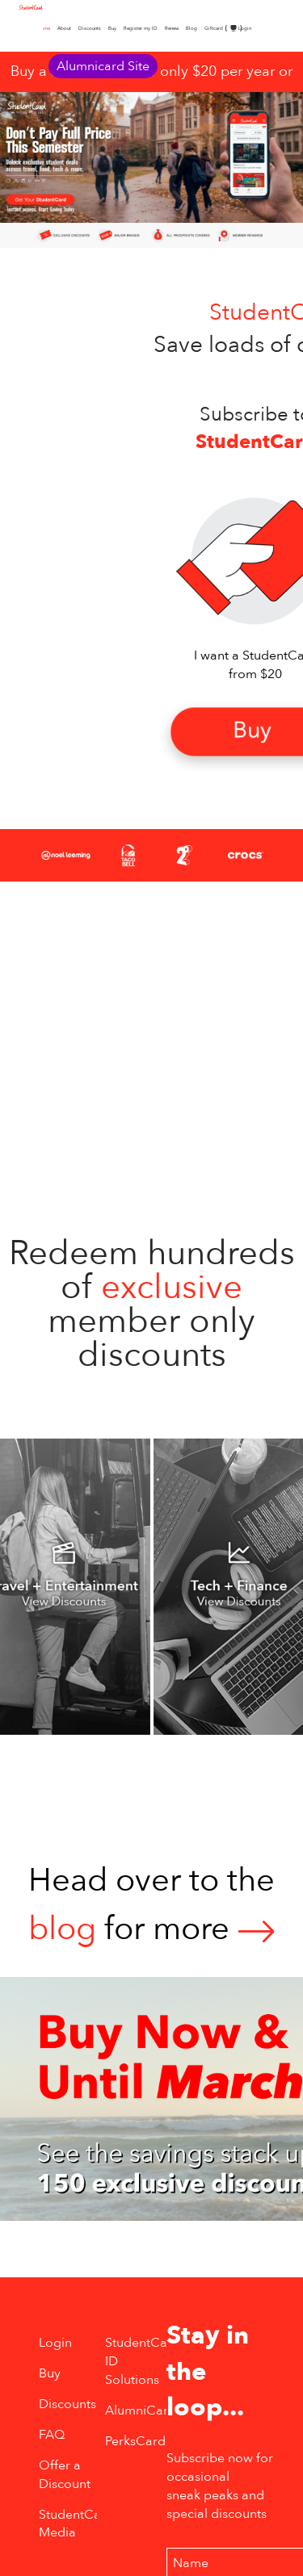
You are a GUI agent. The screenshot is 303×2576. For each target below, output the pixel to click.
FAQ (52, 2435)
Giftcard (213, 28)
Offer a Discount (64, 2475)
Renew (172, 28)
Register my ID (141, 28)
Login (244, 28)
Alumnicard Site (103, 66)
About (64, 28)
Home (43, 28)
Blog (191, 28)
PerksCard (135, 2441)
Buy (112, 28)
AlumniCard (140, 2410)
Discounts (89, 28)
